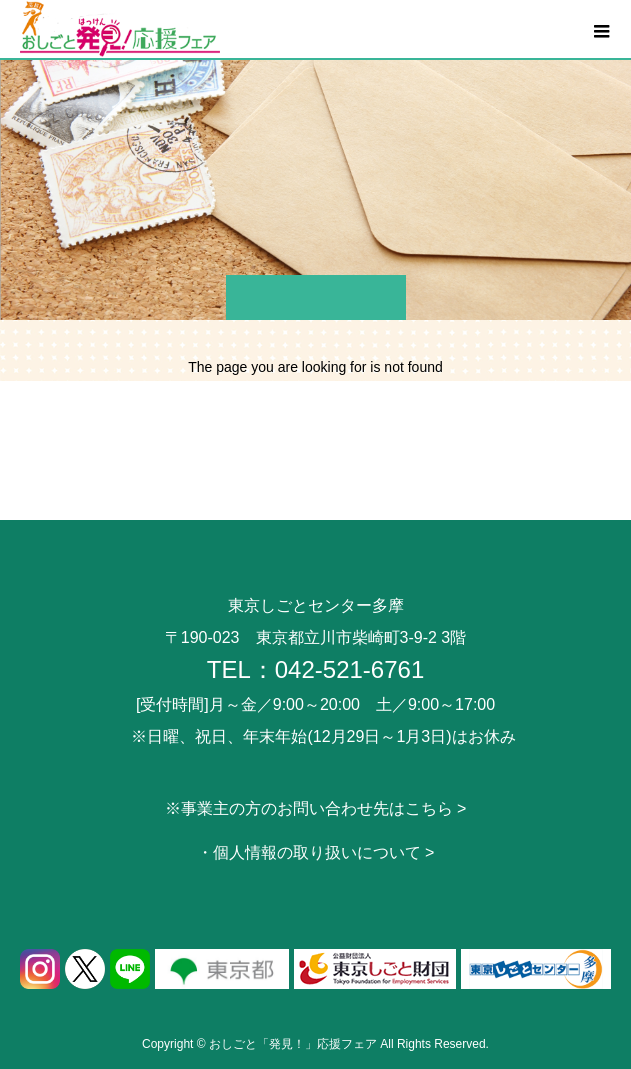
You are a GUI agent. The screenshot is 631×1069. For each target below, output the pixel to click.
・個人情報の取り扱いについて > (316, 852)
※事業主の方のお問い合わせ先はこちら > (316, 808)
